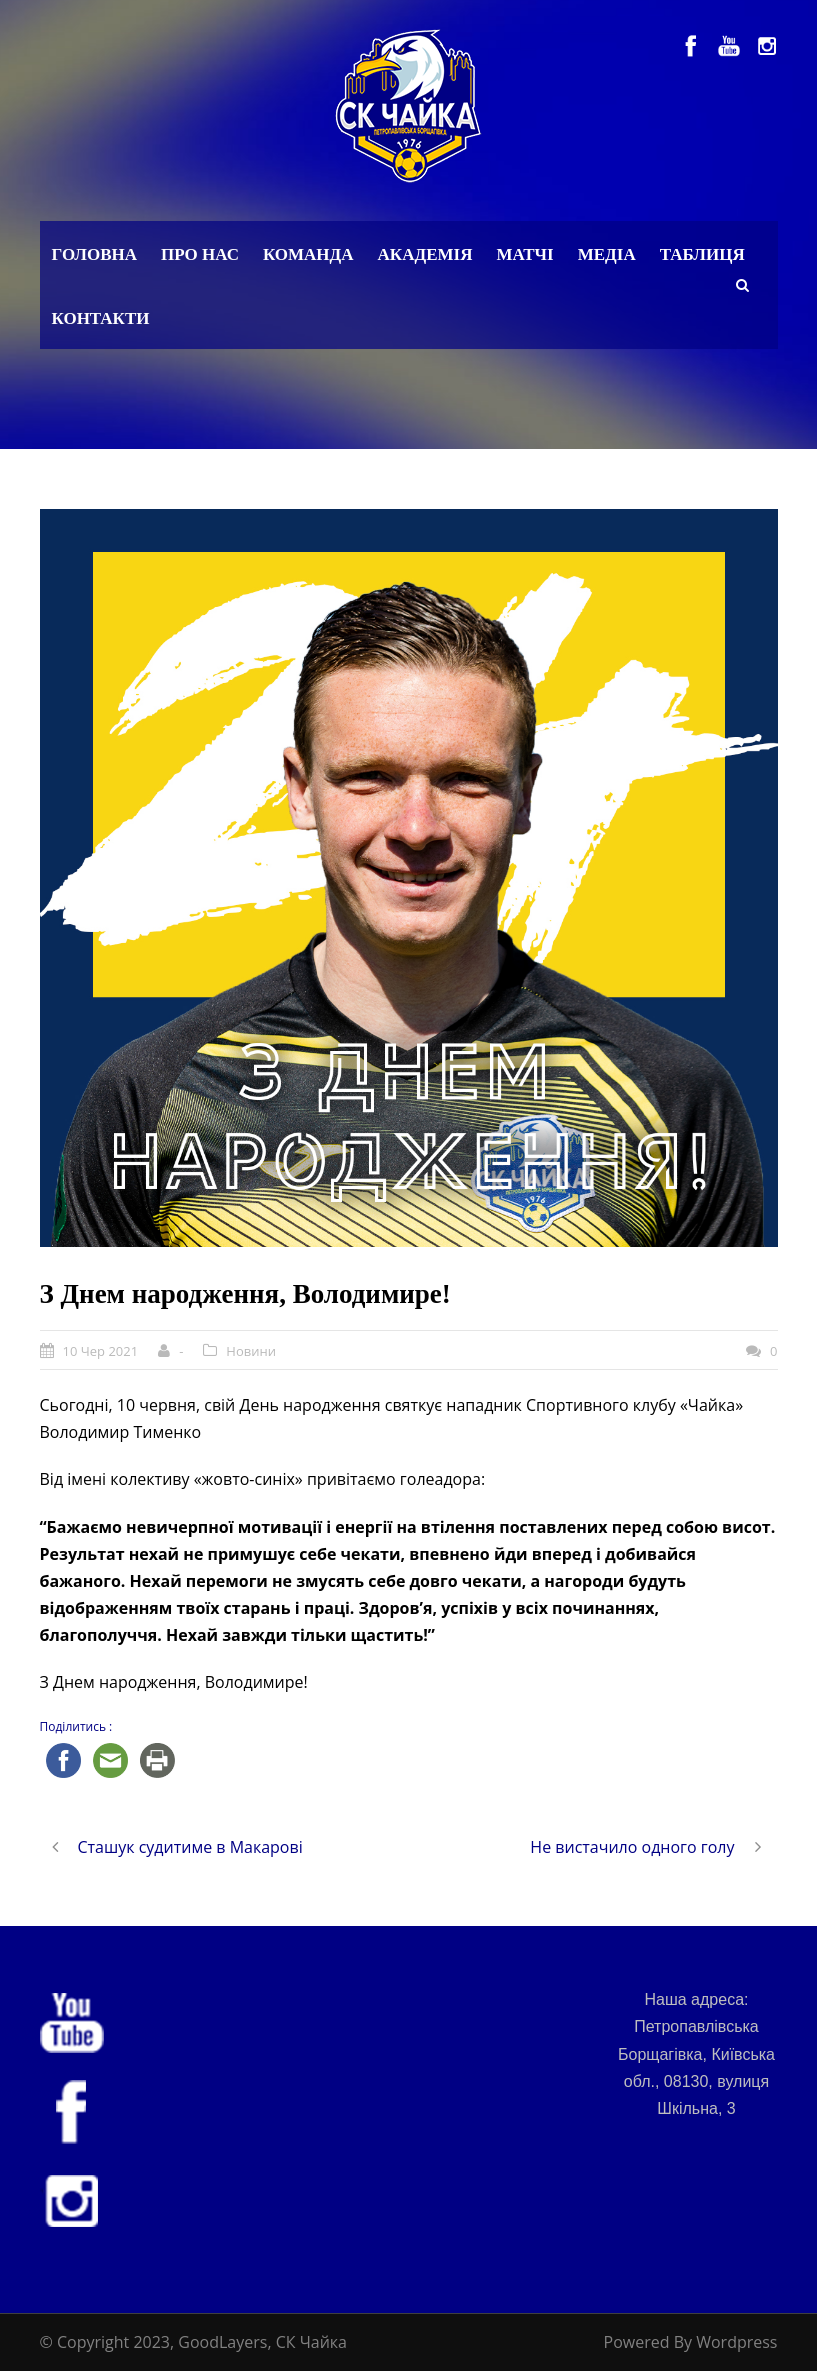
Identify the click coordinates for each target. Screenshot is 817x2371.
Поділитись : (76, 1726)
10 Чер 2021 (101, 1351)
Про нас (200, 254)
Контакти (101, 318)
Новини (251, 1351)
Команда (308, 254)
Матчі (524, 254)
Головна (95, 254)
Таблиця (702, 254)
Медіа (607, 254)
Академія (425, 254)
